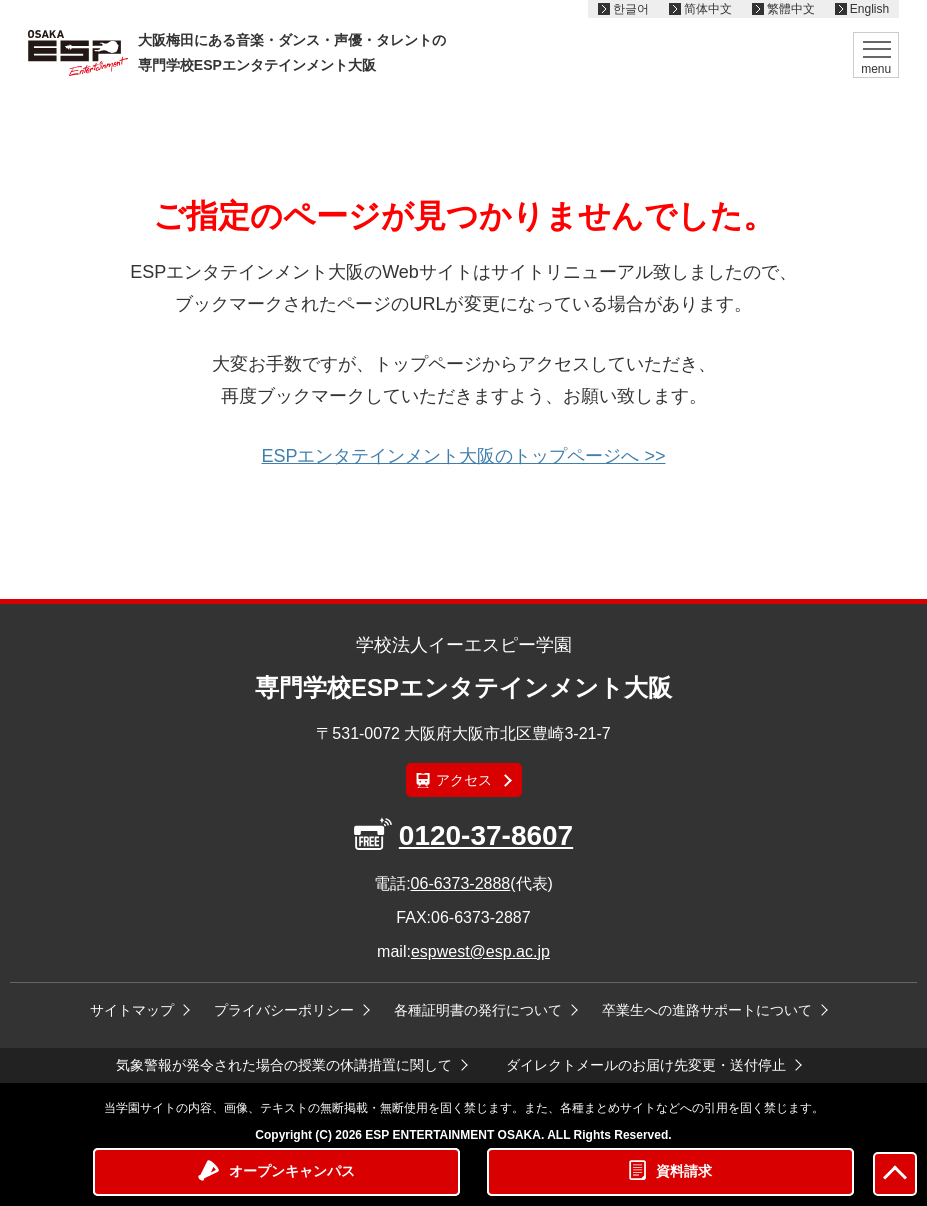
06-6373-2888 (461, 883)
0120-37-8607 (486, 835)
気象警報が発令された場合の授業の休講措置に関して (284, 1065)
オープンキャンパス (292, 1171)
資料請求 (684, 1171)
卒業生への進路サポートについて (707, 1010)
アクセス (464, 780)
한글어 (631, 9)
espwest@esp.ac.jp (480, 951)
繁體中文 (791, 9)
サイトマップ (132, 1010)
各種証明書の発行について (478, 1010)
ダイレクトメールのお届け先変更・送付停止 (646, 1065)
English (869, 9)
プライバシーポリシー (284, 1010)
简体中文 (708, 9)
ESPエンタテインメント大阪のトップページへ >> (463, 456)
